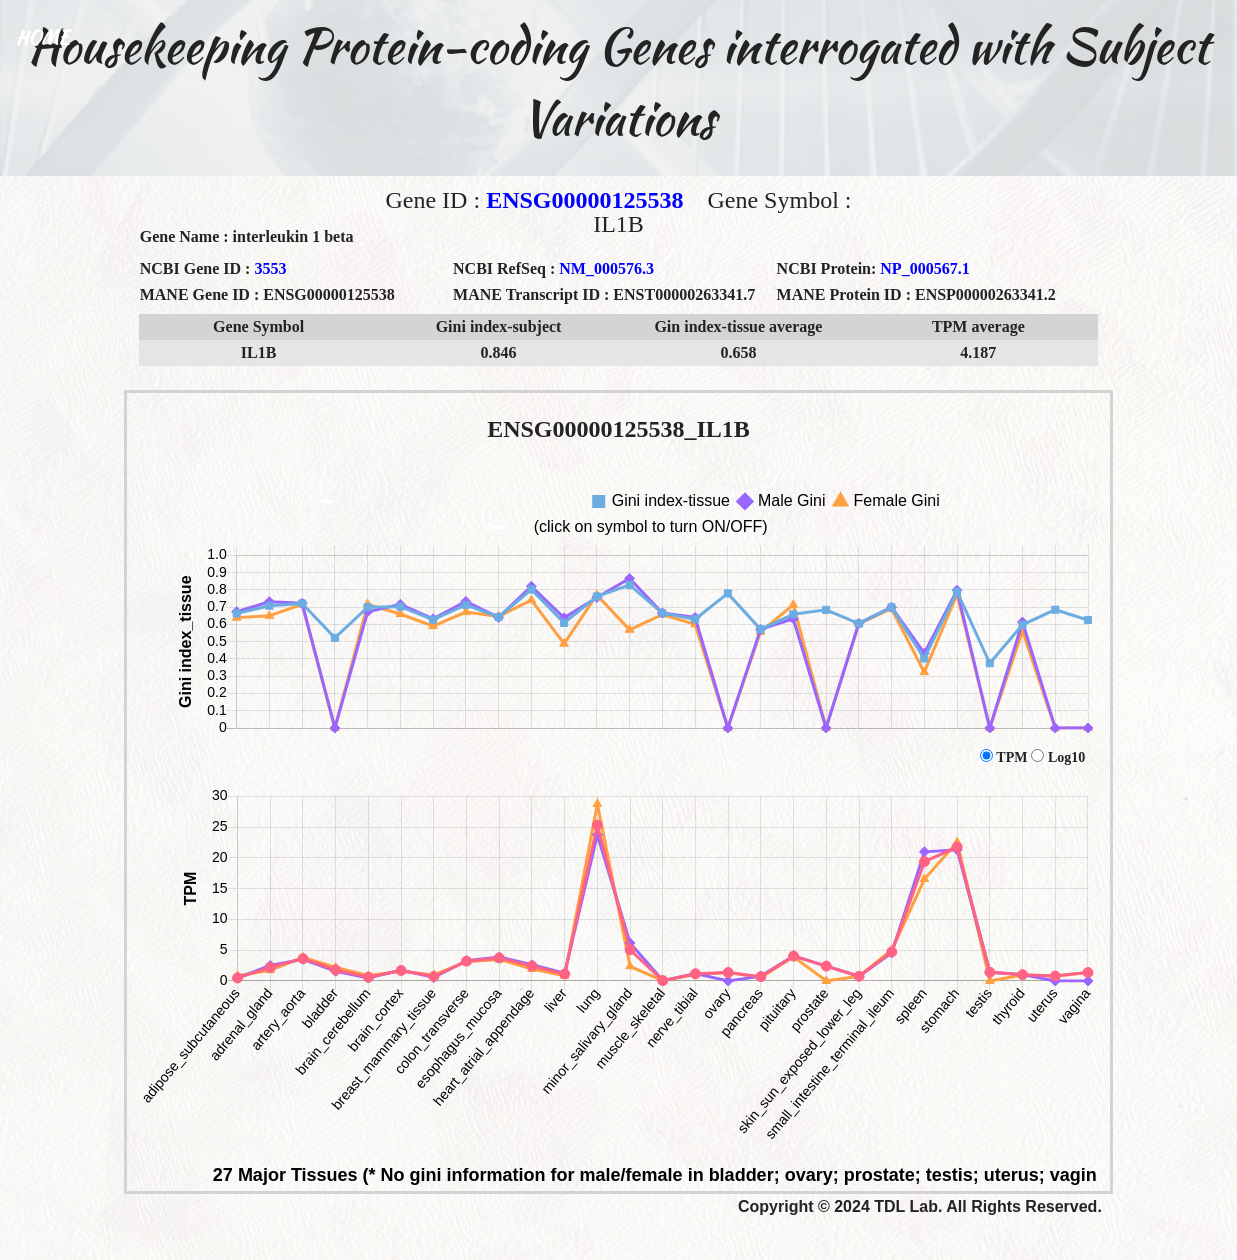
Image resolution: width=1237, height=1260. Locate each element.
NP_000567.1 (924, 268)
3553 (270, 268)
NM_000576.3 (606, 268)
